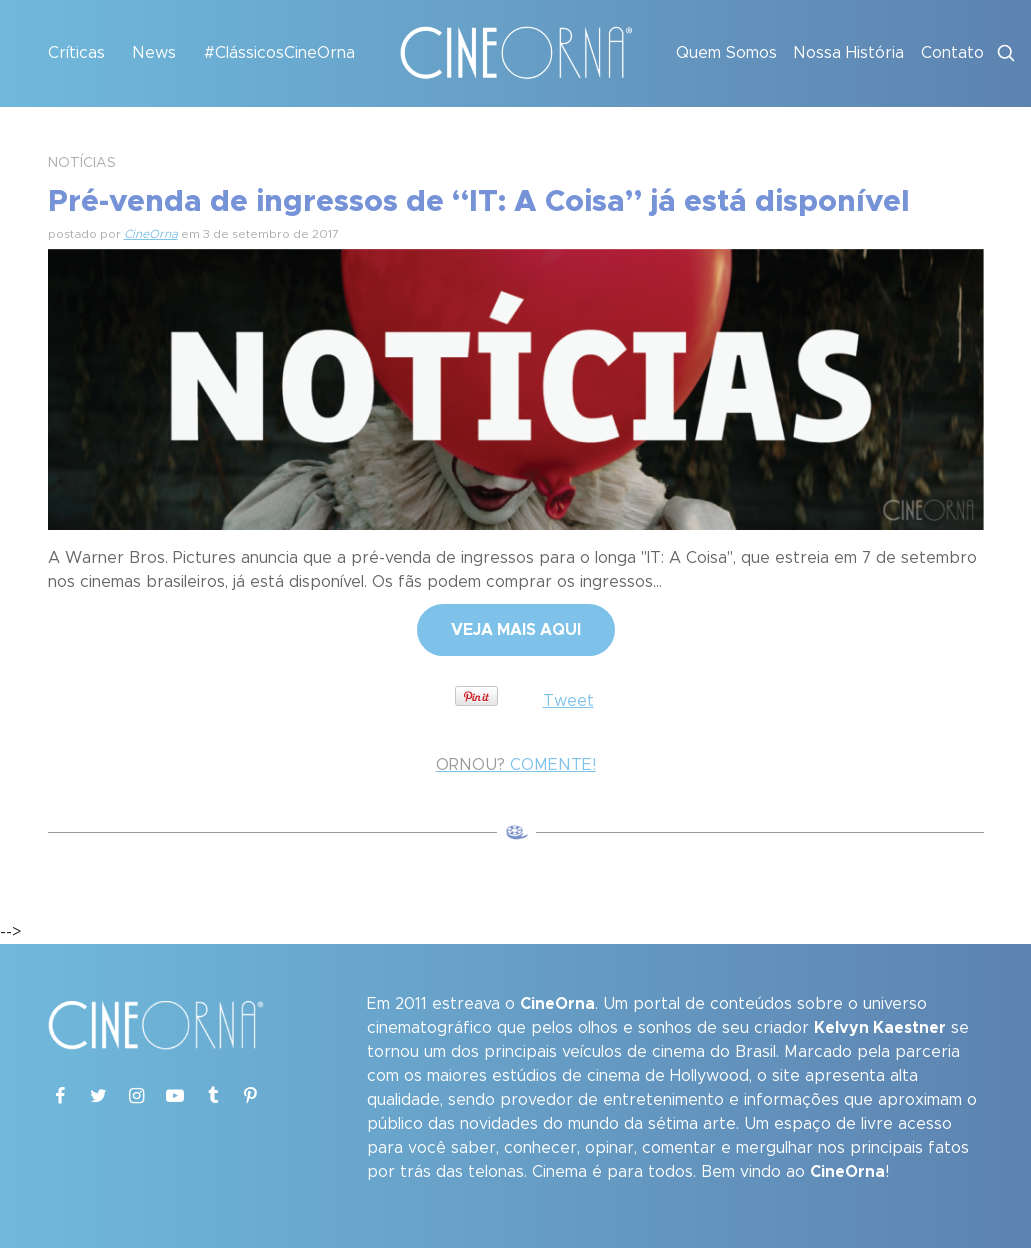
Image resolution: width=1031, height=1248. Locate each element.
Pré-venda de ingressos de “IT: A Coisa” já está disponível (479, 202)
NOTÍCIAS (82, 163)
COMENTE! (516, 765)
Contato (952, 53)
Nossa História (848, 53)
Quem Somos (726, 53)
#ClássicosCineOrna (279, 53)
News (154, 53)
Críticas (76, 53)
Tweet (568, 701)
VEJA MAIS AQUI (516, 630)
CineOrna (151, 234)
